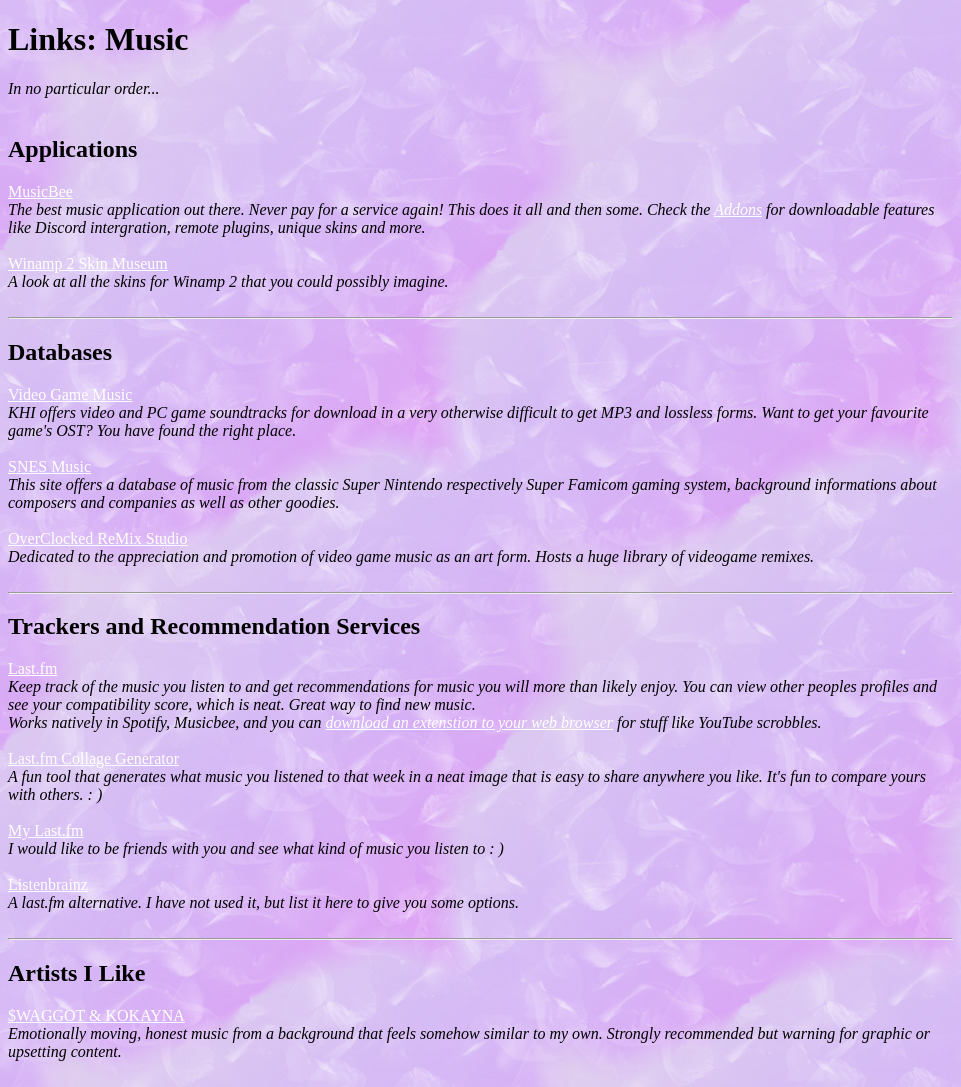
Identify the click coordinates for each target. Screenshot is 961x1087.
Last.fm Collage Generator (93, 758)
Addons (738, 209)
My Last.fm (46, 830)
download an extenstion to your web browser (469, 722)
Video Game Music (70, 394)
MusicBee (40, 191)
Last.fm (32, 668)
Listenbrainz (48, 884)
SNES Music (49, 466)
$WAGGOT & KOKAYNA (96, 1015)
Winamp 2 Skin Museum (88, 263)
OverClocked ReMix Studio (98, 538)
